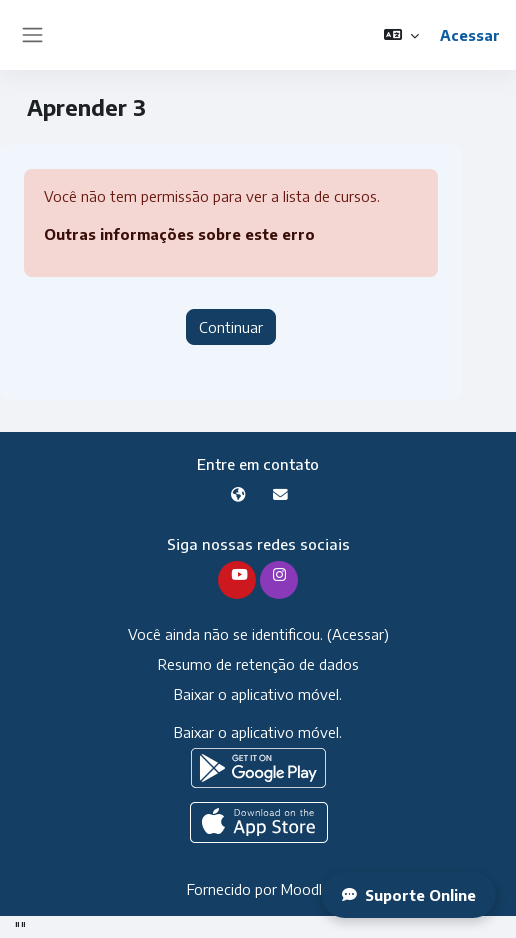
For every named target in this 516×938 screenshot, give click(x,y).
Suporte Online (409, 895)
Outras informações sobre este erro (179, 234)
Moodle (305, 889)
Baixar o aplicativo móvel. (258, 694)
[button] (401, 35)
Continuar (231, 327)
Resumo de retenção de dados (258, 664)
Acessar (470, 35)
